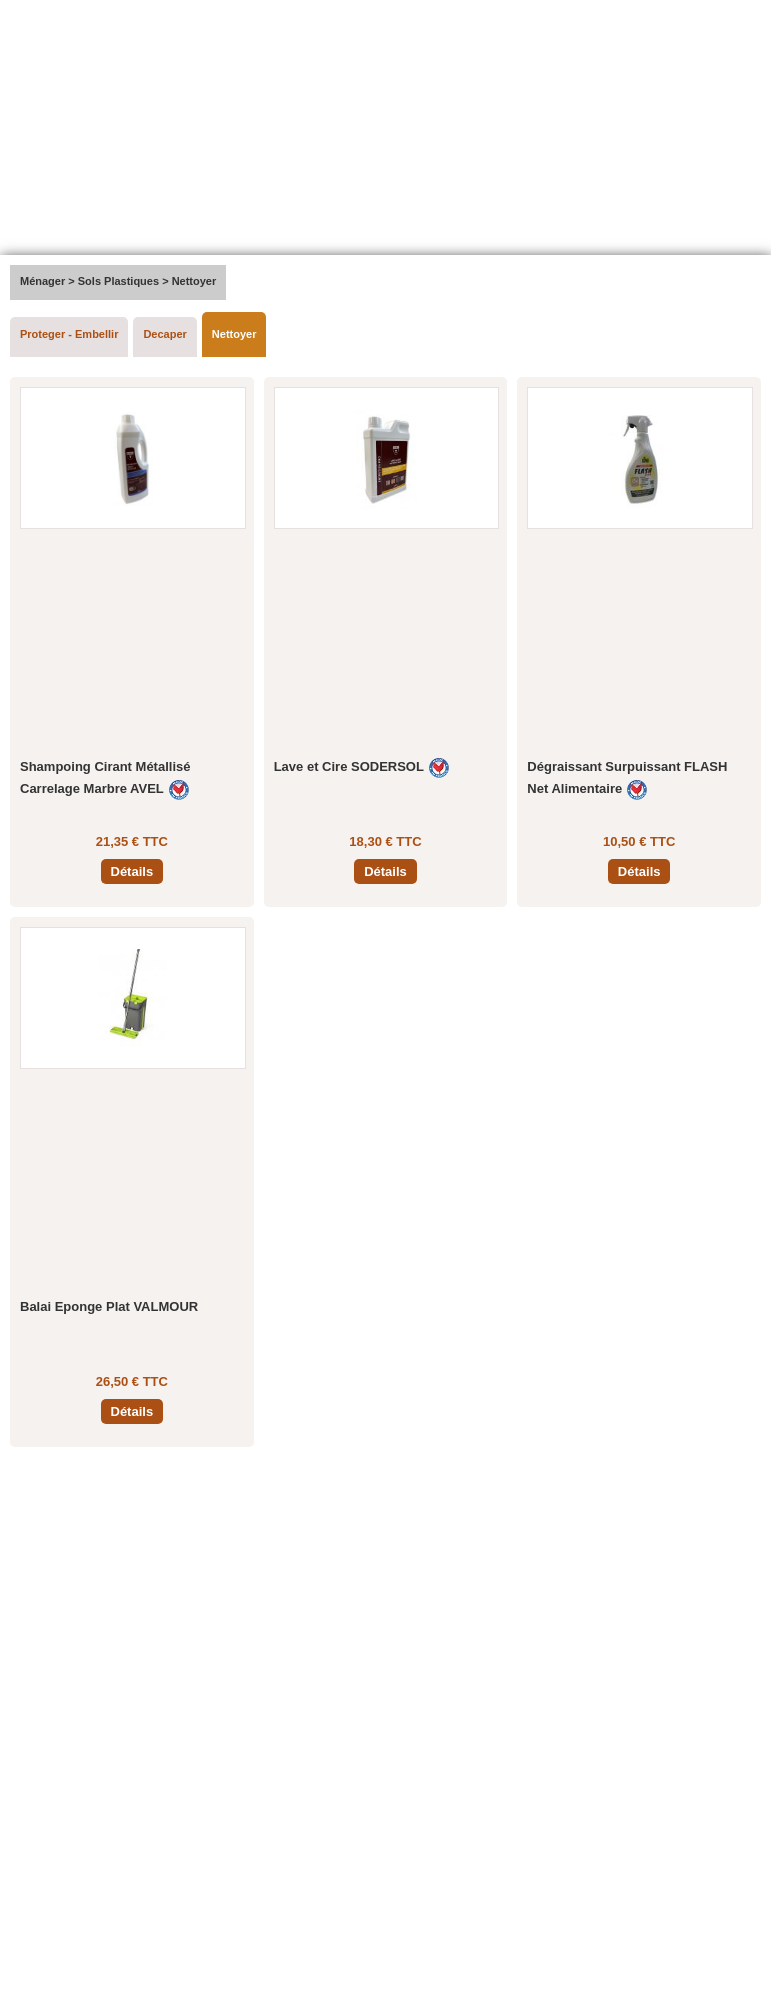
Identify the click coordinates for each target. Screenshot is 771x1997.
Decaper (164, 334)
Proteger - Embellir (69, 334)
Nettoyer (234, 334)
